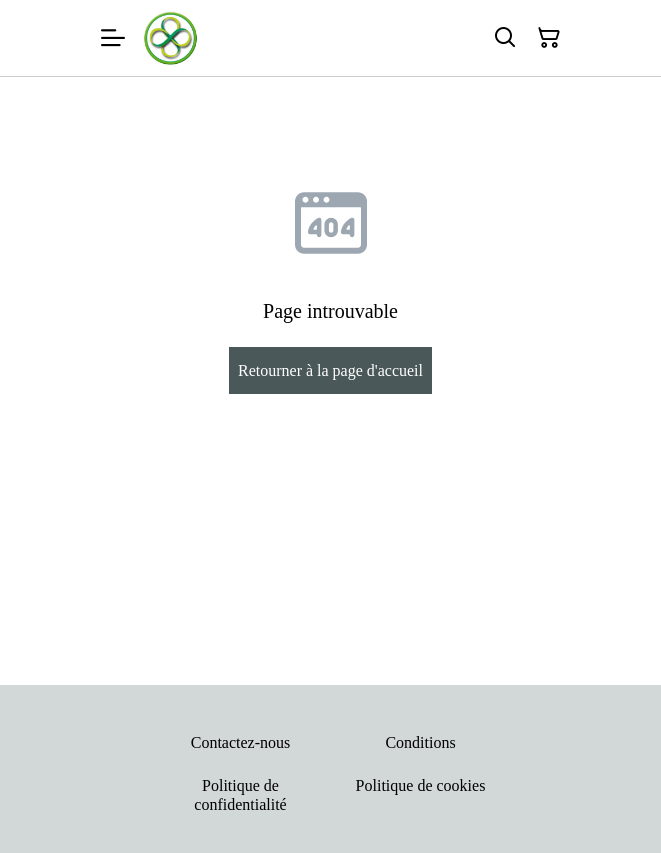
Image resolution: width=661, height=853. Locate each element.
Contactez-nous (241, 742)
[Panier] (549, 38)
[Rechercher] (505, 38)
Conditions (420, 742)
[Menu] (113, 38)
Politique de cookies (421, 785)
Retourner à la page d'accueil (330, 370)
